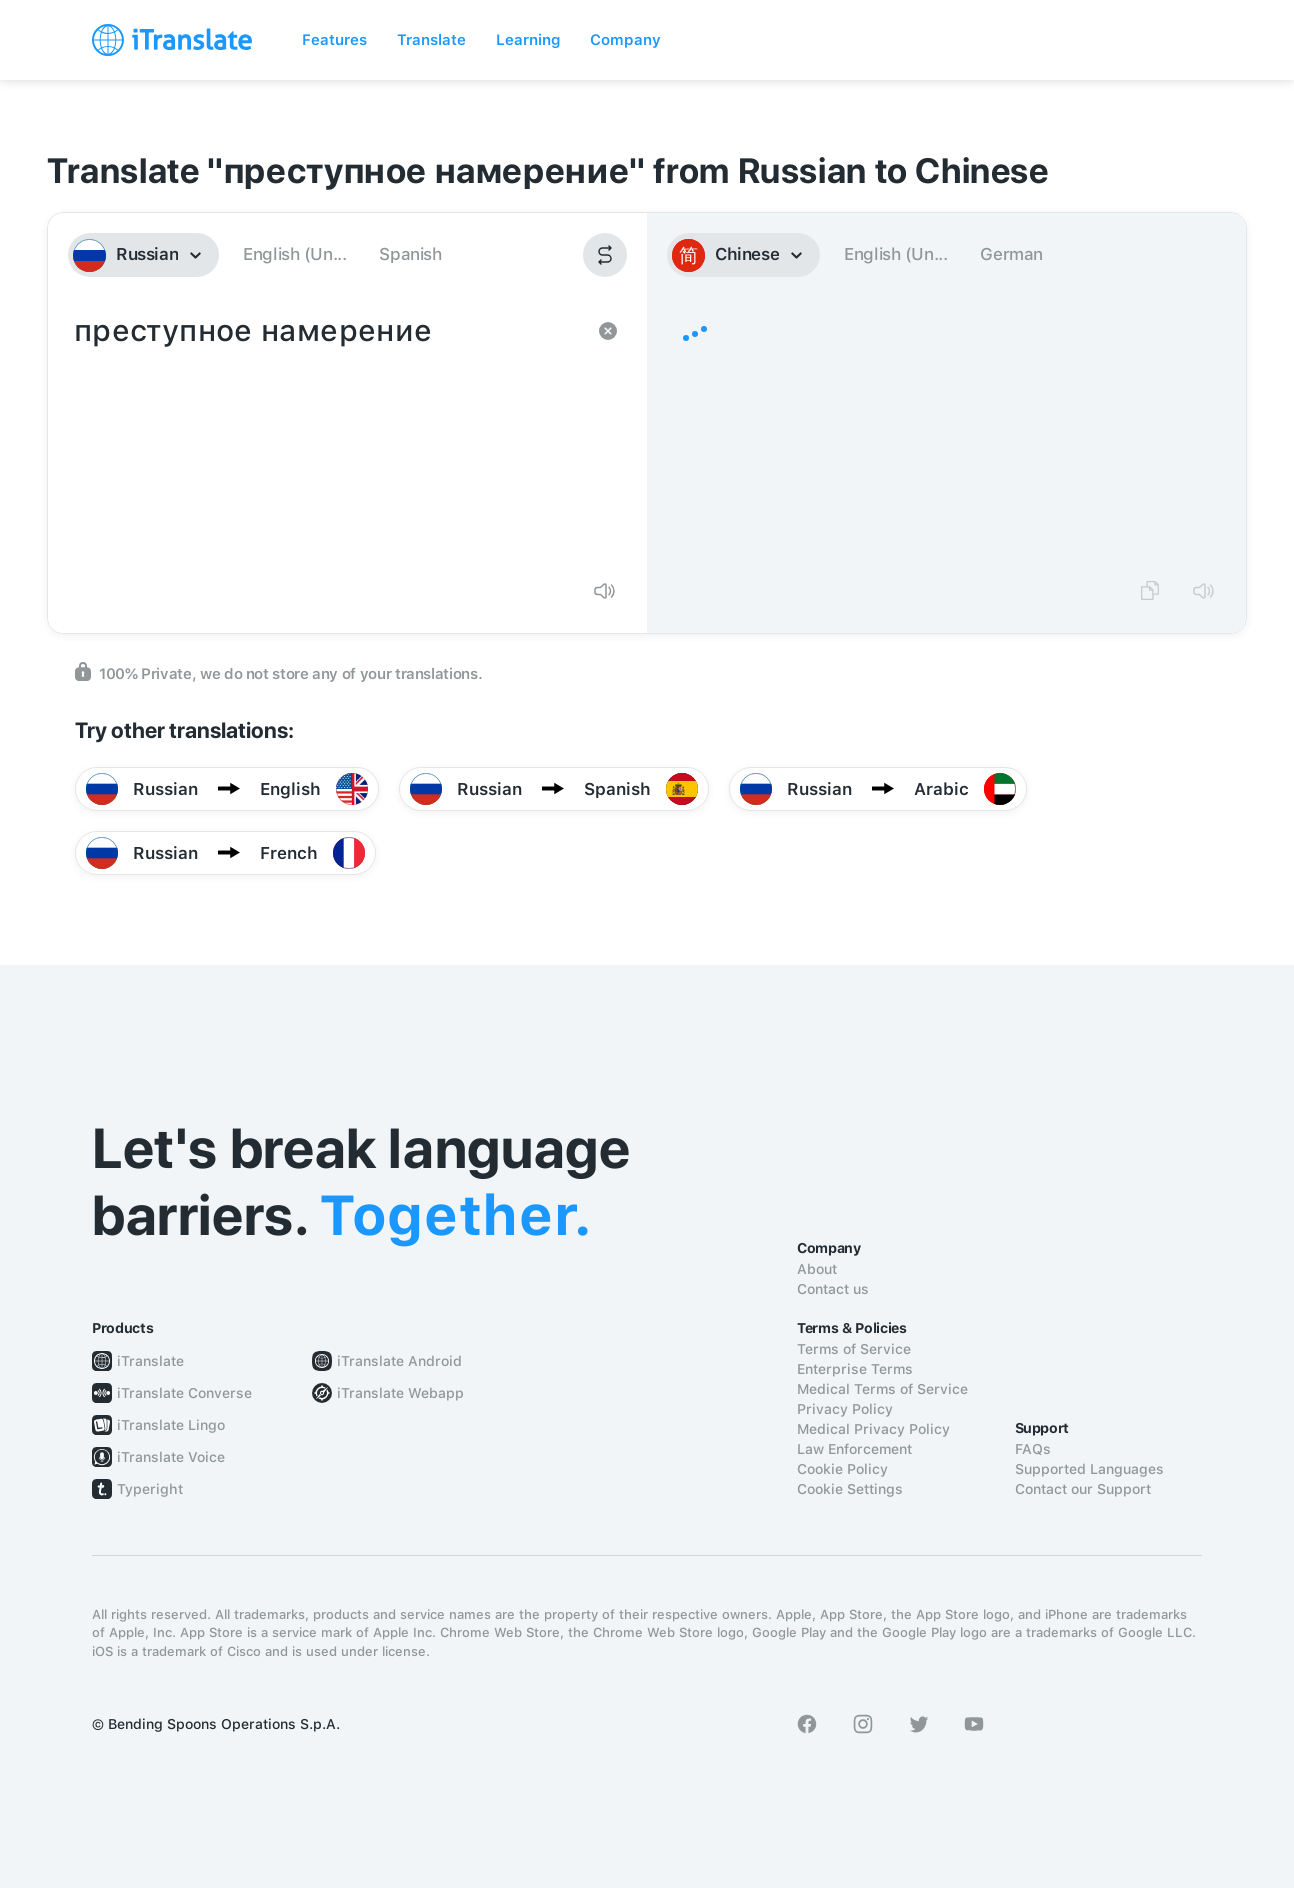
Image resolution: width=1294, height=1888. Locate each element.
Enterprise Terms (855, 1369)
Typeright (150, 1489)
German (1011, 254)
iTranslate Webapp (400, 1393)
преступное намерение (327, 436)
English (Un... (294, 254)
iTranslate (150, 1361)
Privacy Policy (845, 1409)
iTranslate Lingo (171, 1425)
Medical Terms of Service (882, 1389)
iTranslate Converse (184, 1393)
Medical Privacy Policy (873, 1429)
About (817, 1269)
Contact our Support (1083, 1489)
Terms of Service (854, 1349)
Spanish (410, 254)
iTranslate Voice (171, 1457)
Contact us (833, 1289)
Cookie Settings (850, 1489)
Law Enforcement (854, 1449)
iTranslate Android (399, 1361)
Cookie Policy (842, 1469)
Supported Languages (1089, 1469)
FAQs (1033, 1449)
